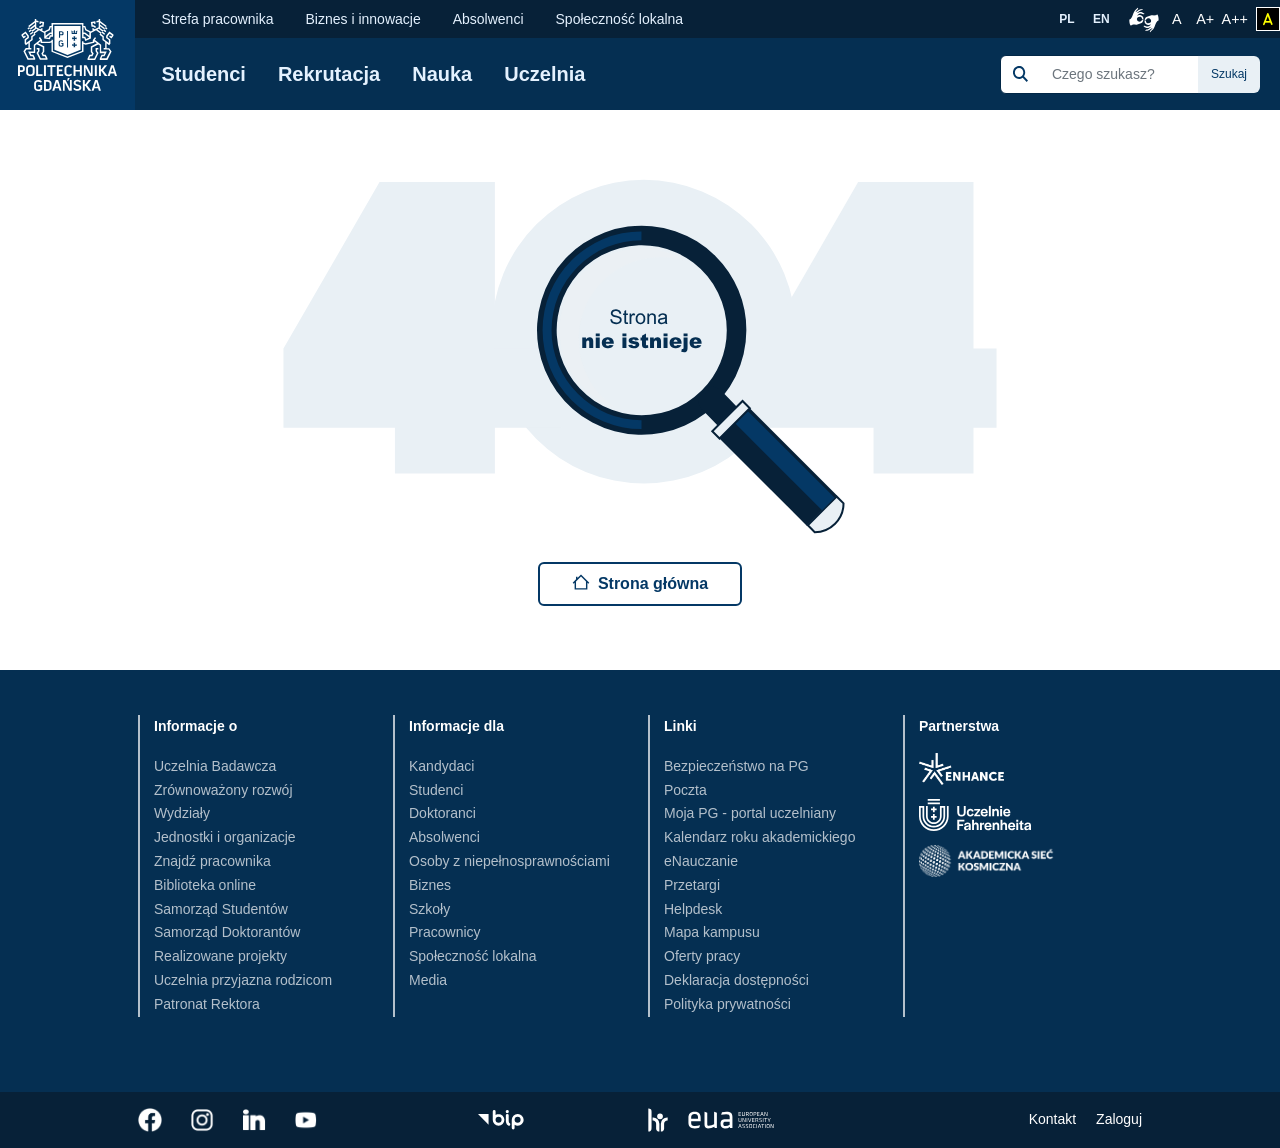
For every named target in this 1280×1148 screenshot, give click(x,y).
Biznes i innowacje (363, 19)
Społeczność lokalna (620, 19)
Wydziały (182, 813)
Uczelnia (544, 74)
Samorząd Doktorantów (227, 932)
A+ (1206, 17)
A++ (1235, 17)
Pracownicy (445, 932)
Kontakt (1052, 1119)
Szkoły (429, 909)
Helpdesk (693, 909)
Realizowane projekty (220, 956)
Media (428, 980)
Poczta (685, 790)
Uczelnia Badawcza (215, 766)
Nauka (442, 74)
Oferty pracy (702, 956)
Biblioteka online (205, 885)
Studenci (203, 74)
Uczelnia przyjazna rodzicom (243, 980)
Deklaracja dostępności (736, 980)
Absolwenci (488, 19)
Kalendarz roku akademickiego (759, 837)
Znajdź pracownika (212, 861)
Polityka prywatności (727, 1004)
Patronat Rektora (207, 1004)
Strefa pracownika (217, 19)
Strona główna (640, 582)
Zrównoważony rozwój (223, 790)
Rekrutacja (329, 74)
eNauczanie (701, 861)
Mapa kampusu (712, 932)
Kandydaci (441, 766)
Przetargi (692, 885)
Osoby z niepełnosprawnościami (509, 861)
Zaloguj (1119, 1119)
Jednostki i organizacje (225, 837)
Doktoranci (442, 813)
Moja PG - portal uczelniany (750, 813)
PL (1066, 19)
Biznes (430, 885)
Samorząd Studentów (221, 909)
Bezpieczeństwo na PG (736, 766)
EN (1101, 19)
